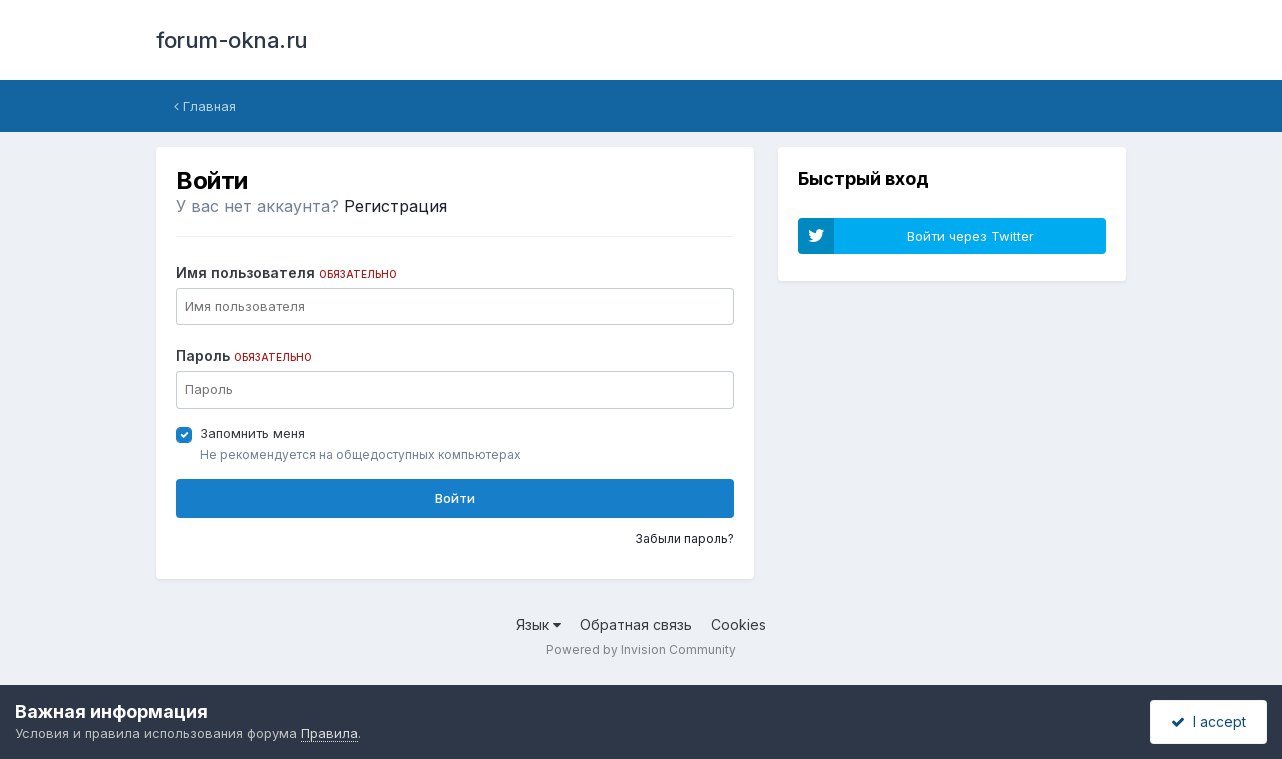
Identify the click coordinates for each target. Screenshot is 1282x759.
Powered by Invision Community (641, 649)
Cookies (738, 624)
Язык (538, 624)
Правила (329, 733)
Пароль (244, 355)
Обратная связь (636, 624)
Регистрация (395, 206)
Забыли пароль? (684, 538)
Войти (455, 498)
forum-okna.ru (232, 40)
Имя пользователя (286, 272)
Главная (205, 106)
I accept (1208, 721)
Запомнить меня (252, 433)
